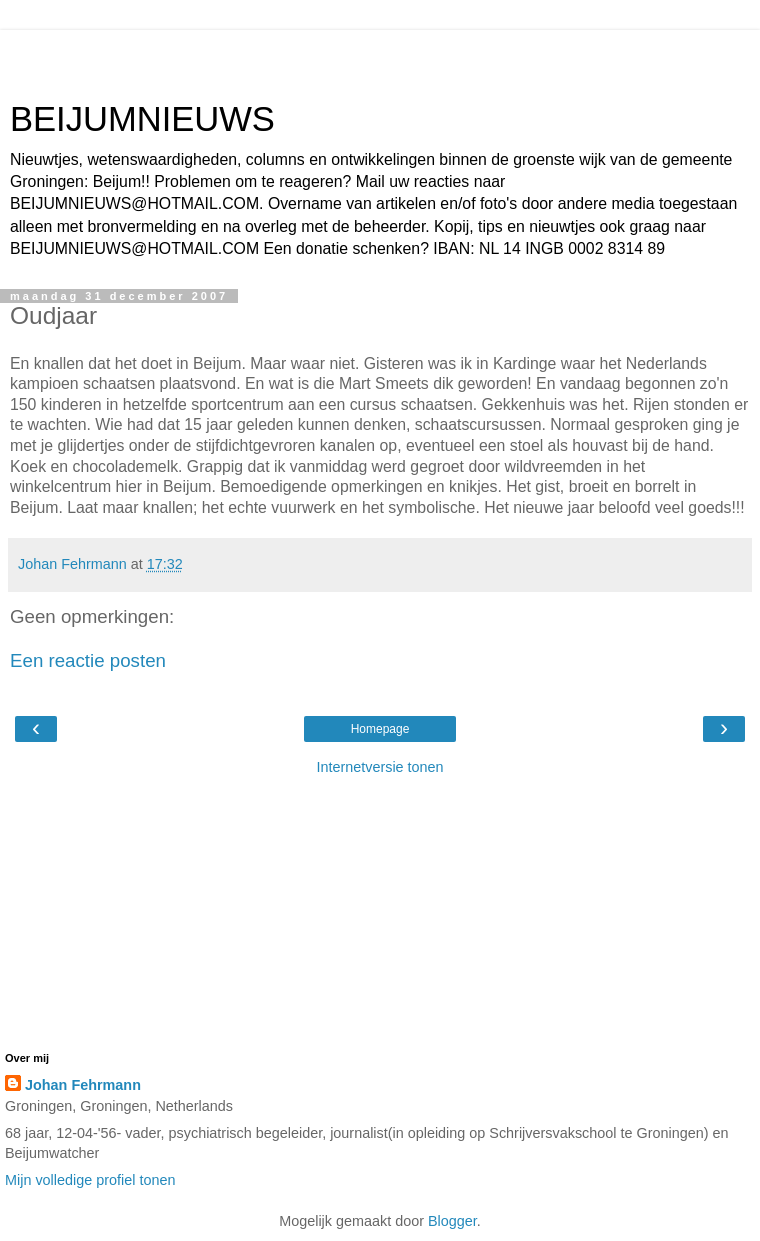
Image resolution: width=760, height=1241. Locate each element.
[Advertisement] (380, 55)
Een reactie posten (88, 660)
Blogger (452, 1221)
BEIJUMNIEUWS (142, 119)
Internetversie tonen (379, 767)
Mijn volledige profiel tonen (90, 1180)
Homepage (380, 729)
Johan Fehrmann (83, 1085)
